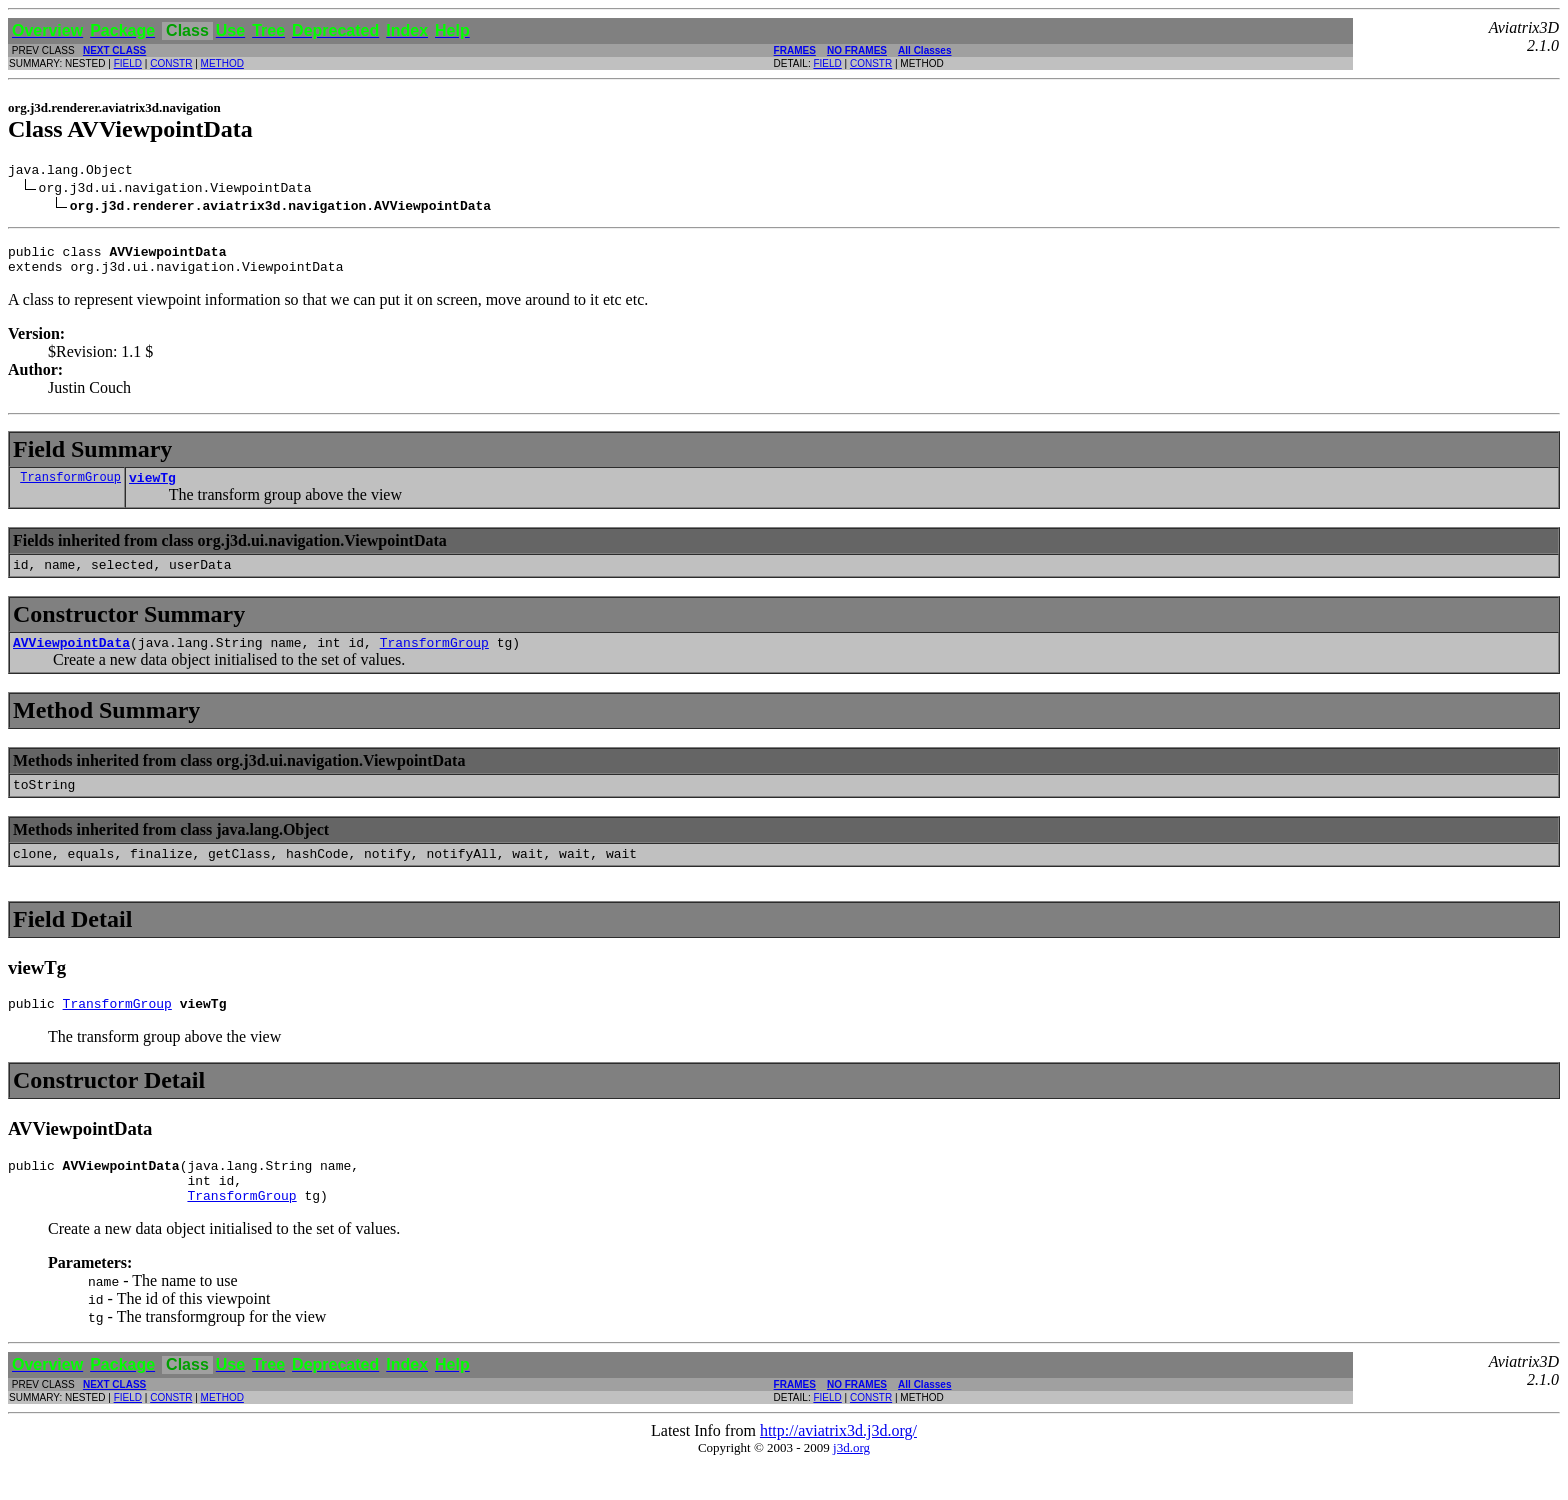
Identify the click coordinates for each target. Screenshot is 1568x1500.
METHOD (222, 63)
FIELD (128, 63)
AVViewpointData (71, 660)
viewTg (152, 489)
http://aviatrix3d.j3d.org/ (838, 1466)
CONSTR (171, 63)
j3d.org (851, 1483)
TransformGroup (70, 488)
